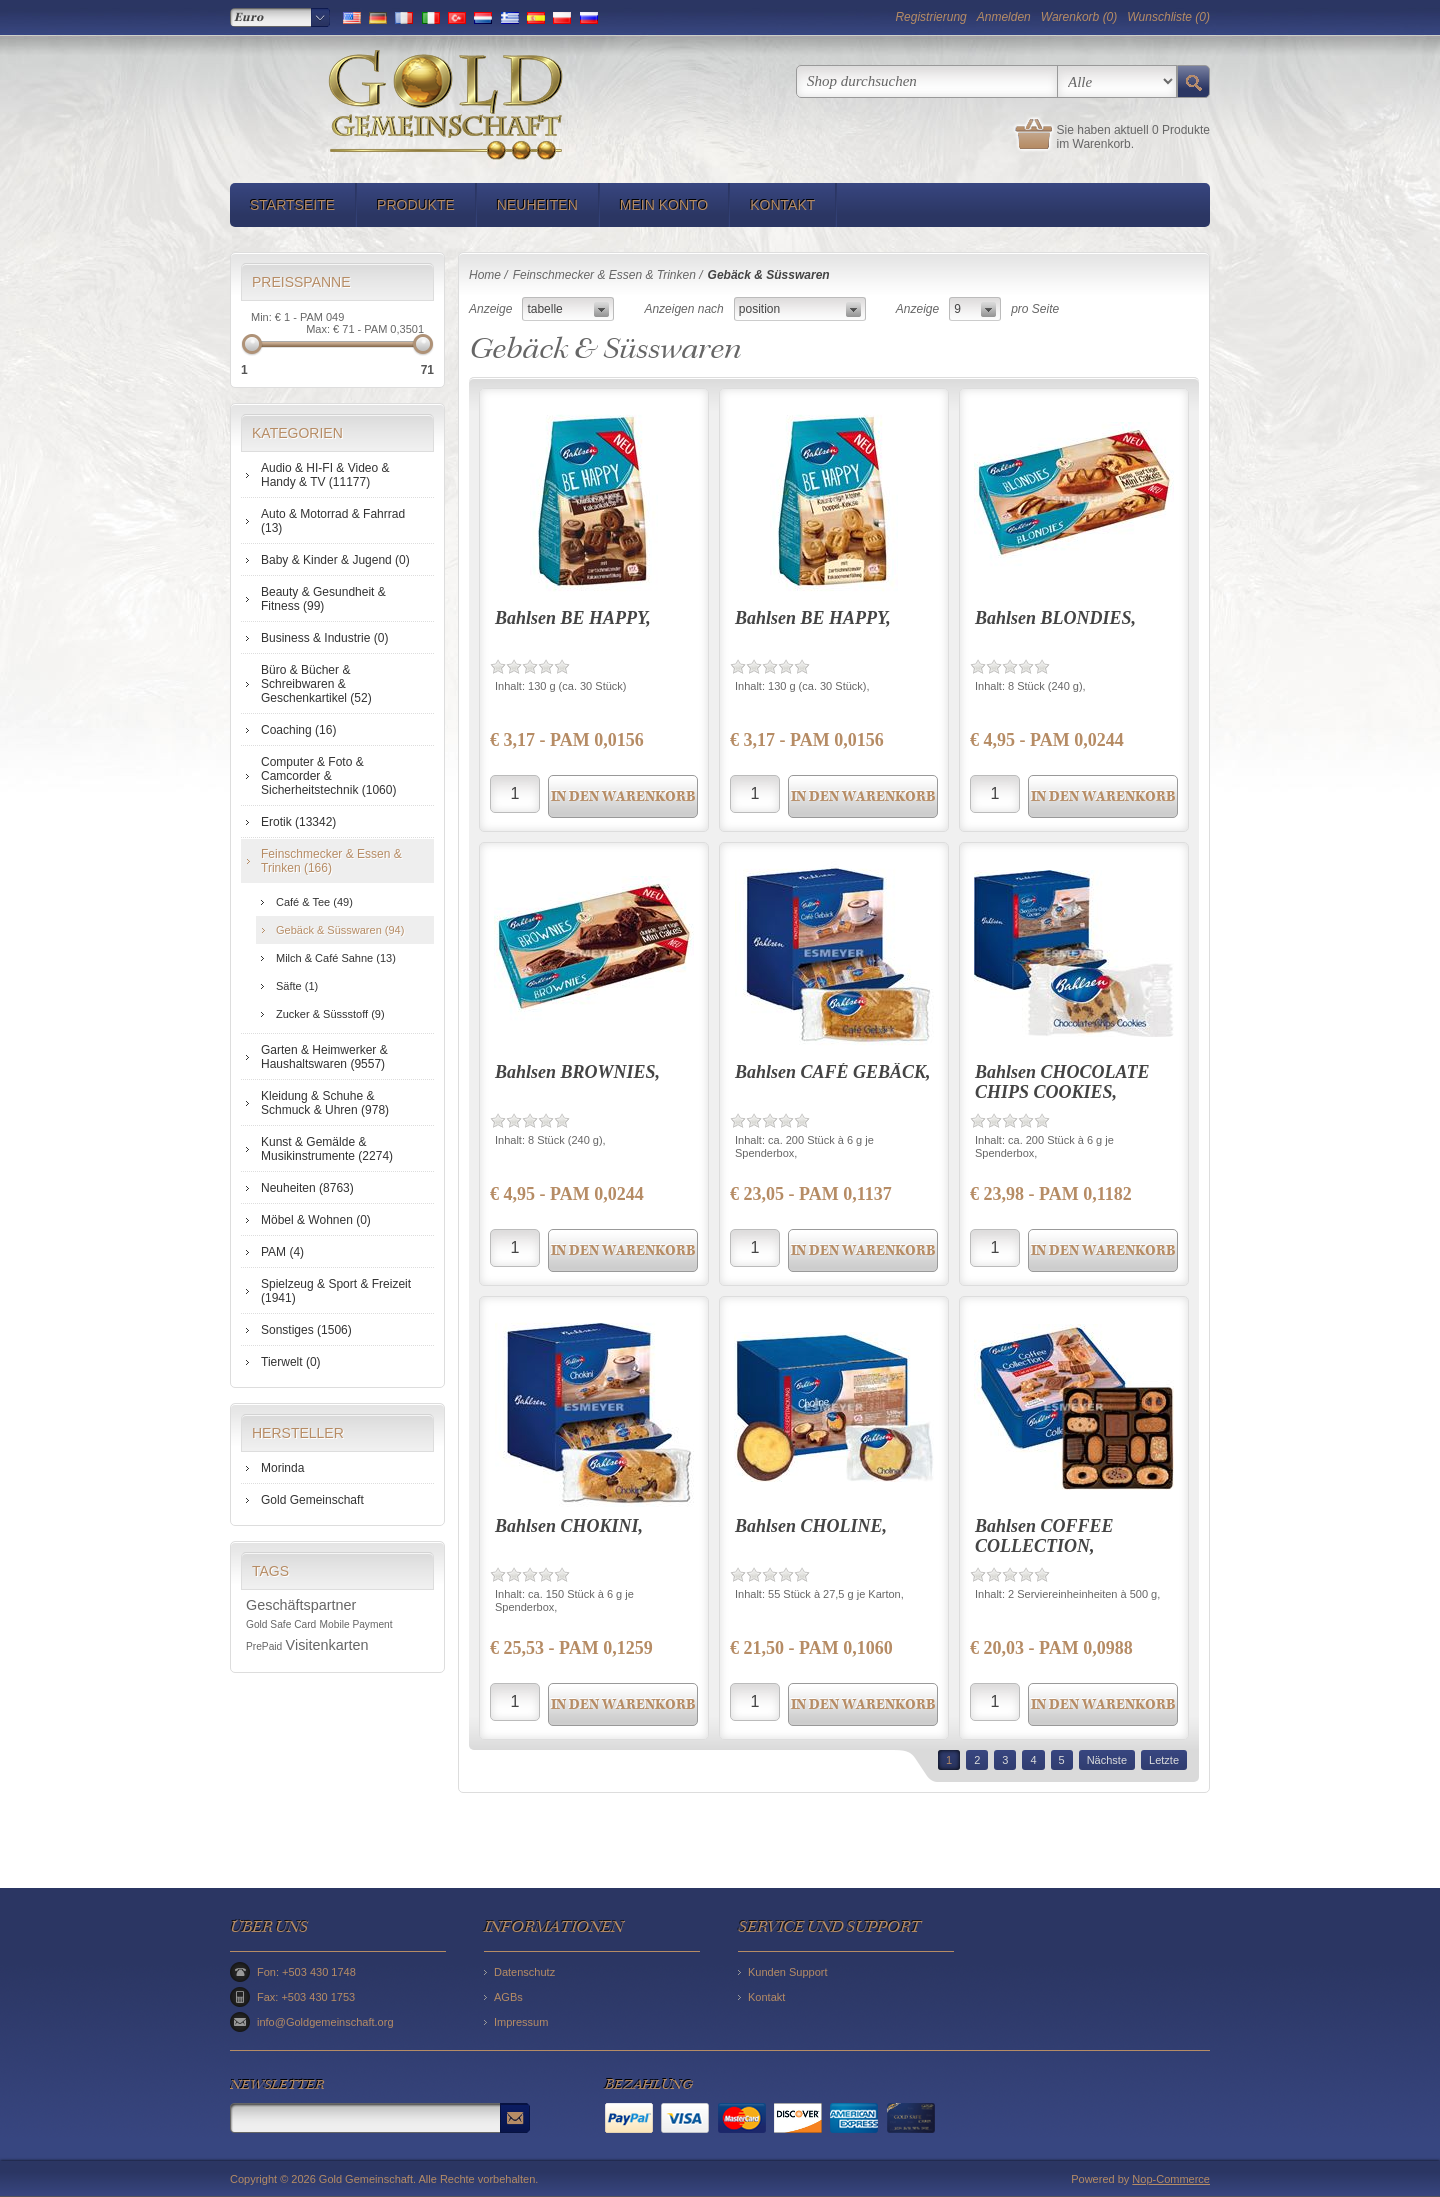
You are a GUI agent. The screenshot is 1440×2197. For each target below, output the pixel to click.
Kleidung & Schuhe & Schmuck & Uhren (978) (325, 1103)
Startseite (292, 205)
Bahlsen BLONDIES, (1055, 618)
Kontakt (782, 205)
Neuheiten (537, 205)
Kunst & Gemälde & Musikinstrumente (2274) (327, 1149)
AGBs (508, 1997)
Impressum (521, 2022)
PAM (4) (282, 1252)
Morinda (282, 1468)
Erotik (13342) (298, 822)
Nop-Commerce (1171, 2179)
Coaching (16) (298, 730)
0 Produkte (1181, 130)
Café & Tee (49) (314, 902)
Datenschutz (524, 1972)
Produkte (416, 205)
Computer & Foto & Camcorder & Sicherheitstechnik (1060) (328, 776)
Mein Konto (664, 205)
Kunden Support (788, 1972)
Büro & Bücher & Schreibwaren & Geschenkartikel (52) (316, 684)
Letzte (1164, 1760)
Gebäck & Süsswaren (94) (340, 930)
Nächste (1107, 1760)
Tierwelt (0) (291, 1362)
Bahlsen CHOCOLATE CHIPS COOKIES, (1062, 1082)
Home (485, 275)
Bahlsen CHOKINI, (569, 1526)
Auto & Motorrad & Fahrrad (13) (333, 521)
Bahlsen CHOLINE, (811, 1526)
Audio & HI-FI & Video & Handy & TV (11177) (325, 475)
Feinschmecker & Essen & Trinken (604, 275)
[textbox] (927, 81)
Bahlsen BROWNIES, (577, 1072)
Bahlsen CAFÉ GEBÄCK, (833, 1072)
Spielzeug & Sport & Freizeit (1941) (336, 1291)
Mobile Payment (356, 1624)
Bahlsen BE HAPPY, (573, 618)
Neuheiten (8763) (307, 1188)
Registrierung (930, 17)
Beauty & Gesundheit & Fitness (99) (323, 599)
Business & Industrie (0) (324, 638)
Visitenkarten (327, 1645)
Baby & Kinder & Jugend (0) (335, 560)
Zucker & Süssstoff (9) (330, 1014)
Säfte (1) (297, 986)
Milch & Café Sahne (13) (336, 958)
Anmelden (1004, 17)
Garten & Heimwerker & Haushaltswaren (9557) (324, 1057)
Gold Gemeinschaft (312, 1500)
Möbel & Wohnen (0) (316, 1220)
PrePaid (264, 1646)
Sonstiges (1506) (306, 1330)
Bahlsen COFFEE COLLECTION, (1044, 1536)
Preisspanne (301, 282)
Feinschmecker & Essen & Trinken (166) (331, 861)
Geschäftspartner (301, 1605)
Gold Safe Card (281, 1624)
